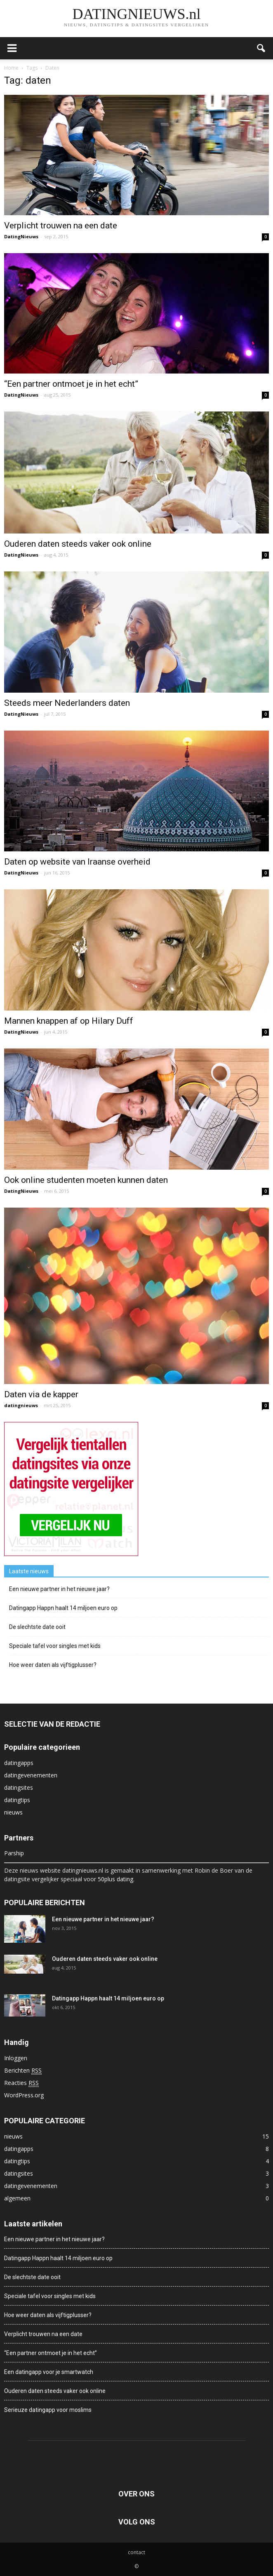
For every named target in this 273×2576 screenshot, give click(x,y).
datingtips (17, 1800)
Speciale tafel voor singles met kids (55, 1646)
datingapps (18, 1763)
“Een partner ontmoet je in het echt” (71, 384)
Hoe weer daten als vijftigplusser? (52, 1665)
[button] (261, 48)
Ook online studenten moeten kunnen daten (86, 1180)
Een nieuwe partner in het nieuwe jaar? (59, 1589)
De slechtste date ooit (37, 1627)
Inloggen (15, 2058)
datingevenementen (30, 1775)
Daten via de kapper (41, 1394)
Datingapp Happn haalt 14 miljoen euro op (63, 1608)
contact (136, 2552)
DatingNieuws (21, 236)
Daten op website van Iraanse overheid (77, 862)
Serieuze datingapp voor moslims (48, 2410)
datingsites (18, 1787)
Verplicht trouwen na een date (60, 225)
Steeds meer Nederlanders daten (67, 703)
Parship (14, 1853)
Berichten (23, 2070)
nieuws (13, 1812)
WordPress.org (24, 2095)
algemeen (17, 2198)
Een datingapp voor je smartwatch (48, 2372)
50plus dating (115, 1879)
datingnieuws (21, 1405)
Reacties (21, 2083)
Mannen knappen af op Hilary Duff (68, 1021)
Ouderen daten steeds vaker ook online (77, 544)
